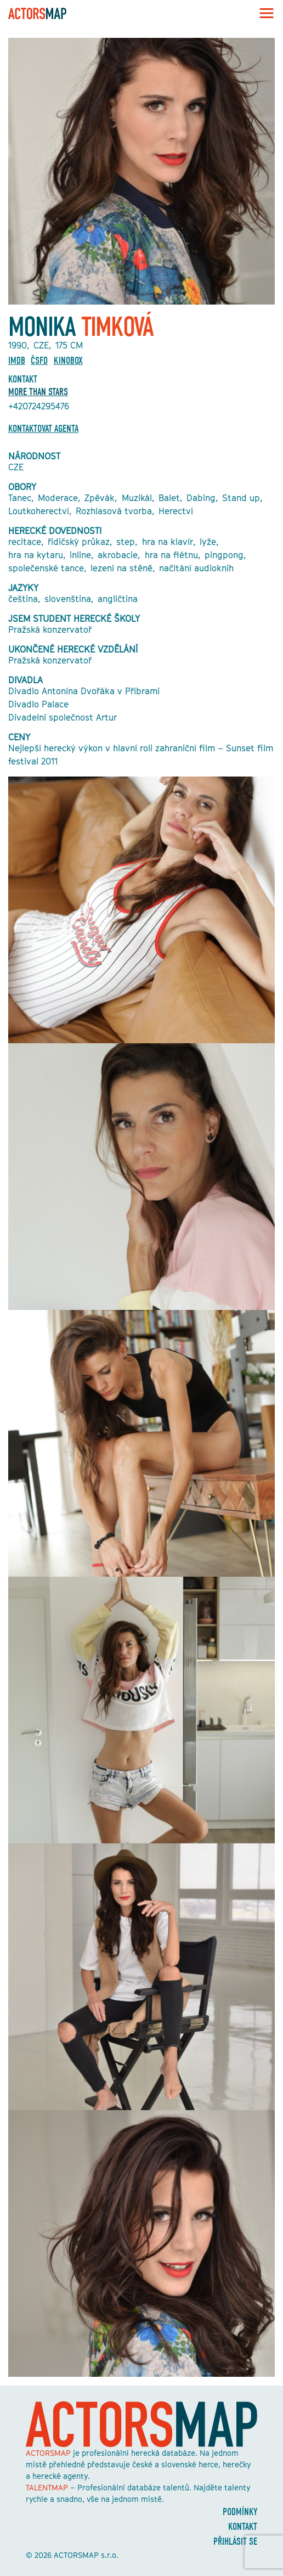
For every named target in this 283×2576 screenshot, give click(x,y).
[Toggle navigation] (263, 13)
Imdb (16, 361)
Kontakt (242, 2527)
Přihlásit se (235, 2541)
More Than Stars (38, 392)
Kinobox (68, 361)
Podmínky (240, 2512)
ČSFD (39, 361)
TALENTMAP (47, 2487)
